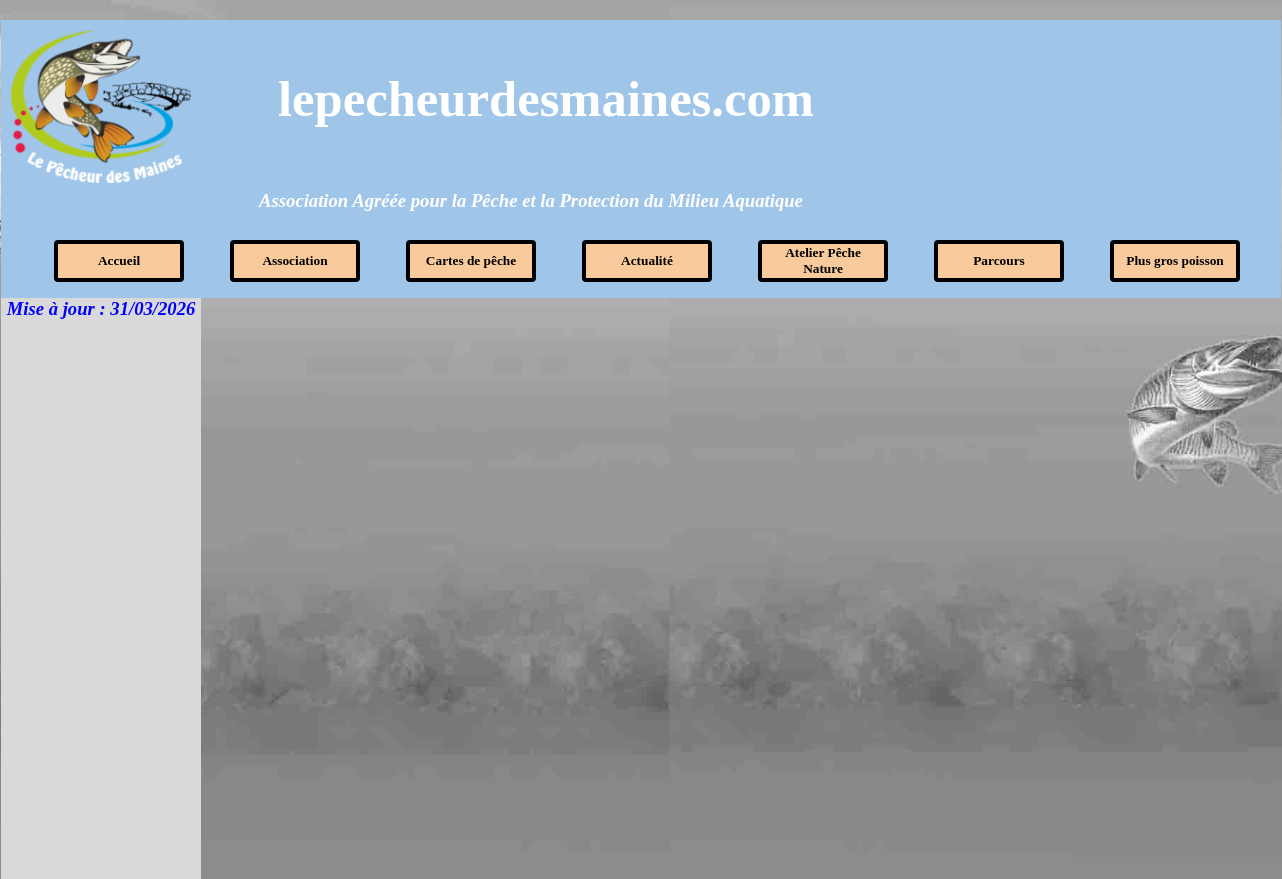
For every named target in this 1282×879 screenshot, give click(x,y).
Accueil (119, 260)
